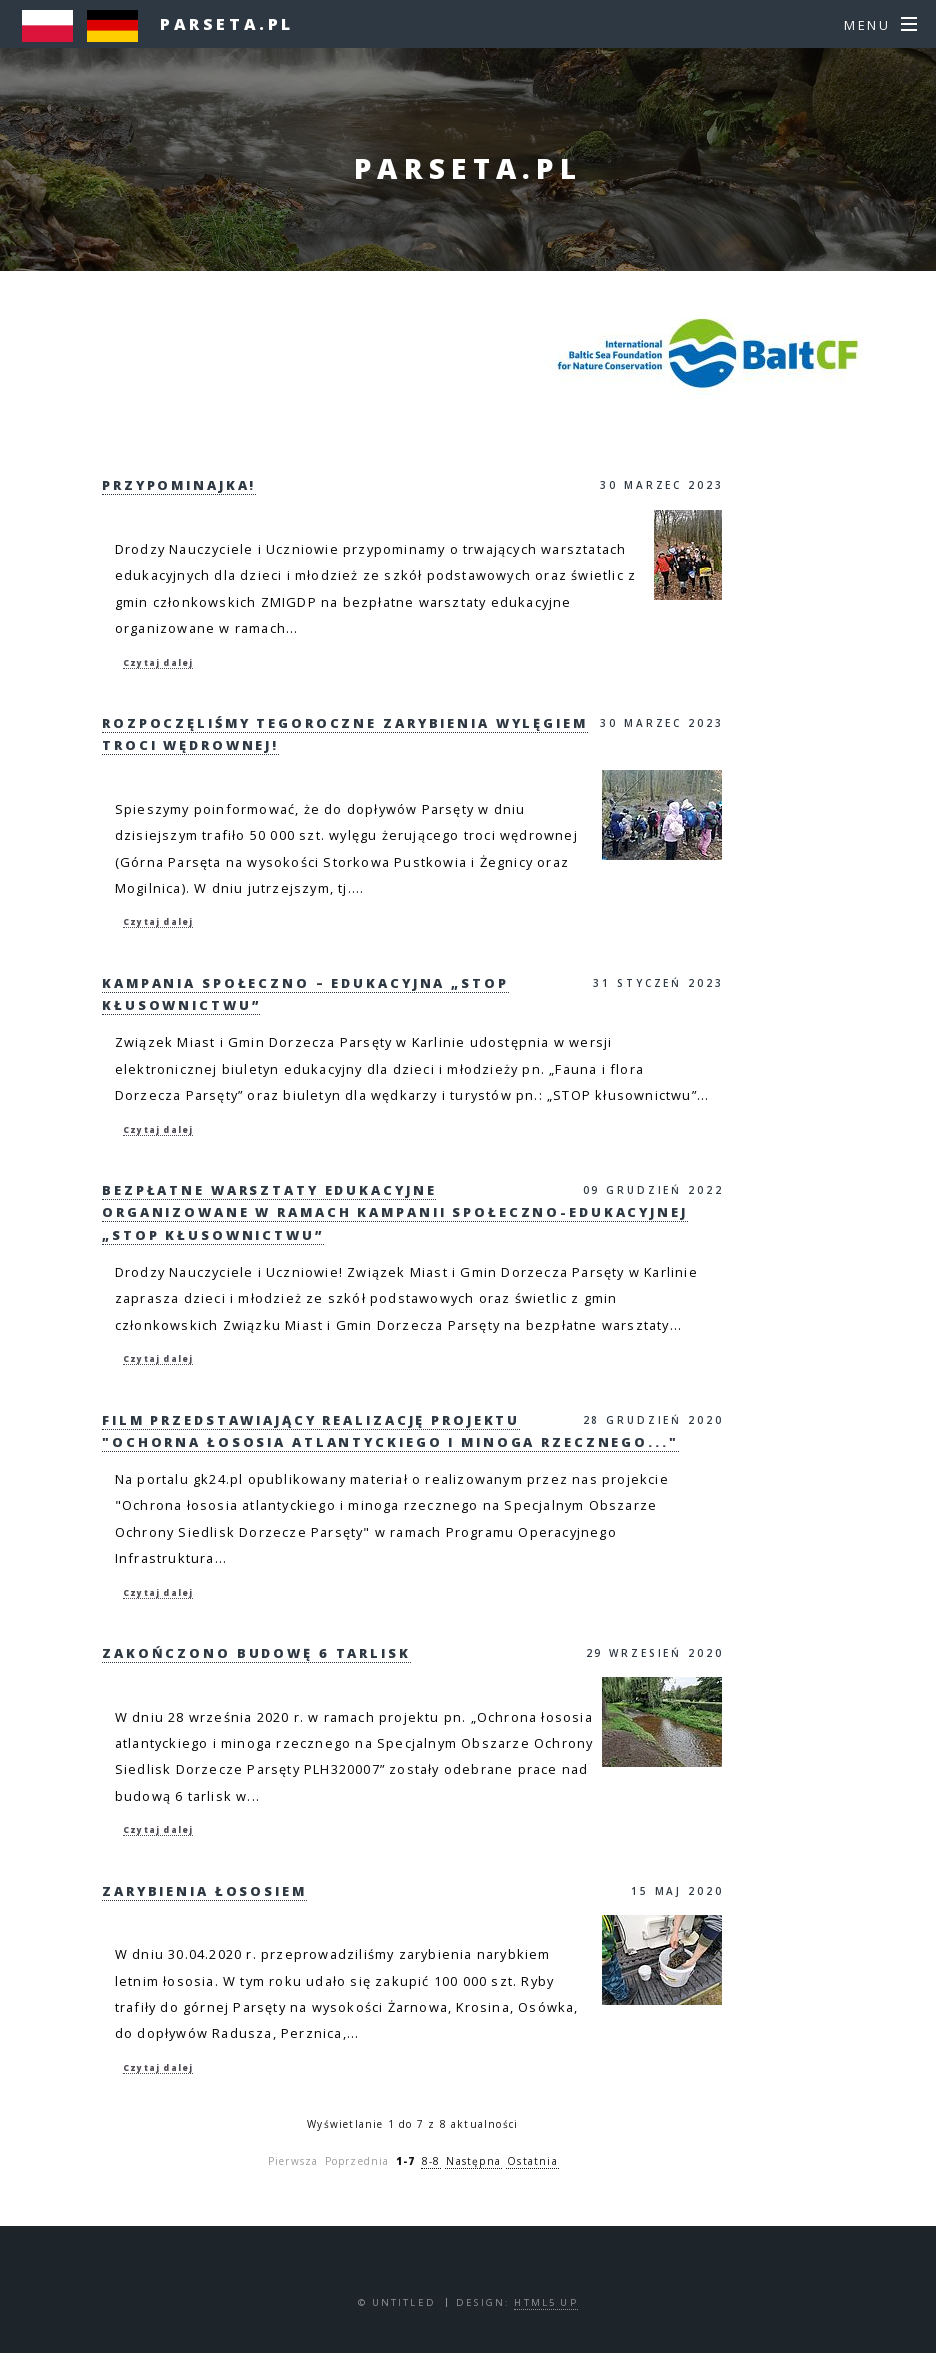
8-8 (431, 2161)
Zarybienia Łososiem (204, 1891)
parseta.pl (227, 24)
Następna (473, 2161)
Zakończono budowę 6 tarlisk (256, 1653)
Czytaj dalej (158, 662)
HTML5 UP (545, 2302)
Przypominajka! (179, 485)
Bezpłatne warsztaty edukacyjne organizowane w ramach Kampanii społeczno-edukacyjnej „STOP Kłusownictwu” (395, 1212)
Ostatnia (532, 2161)
